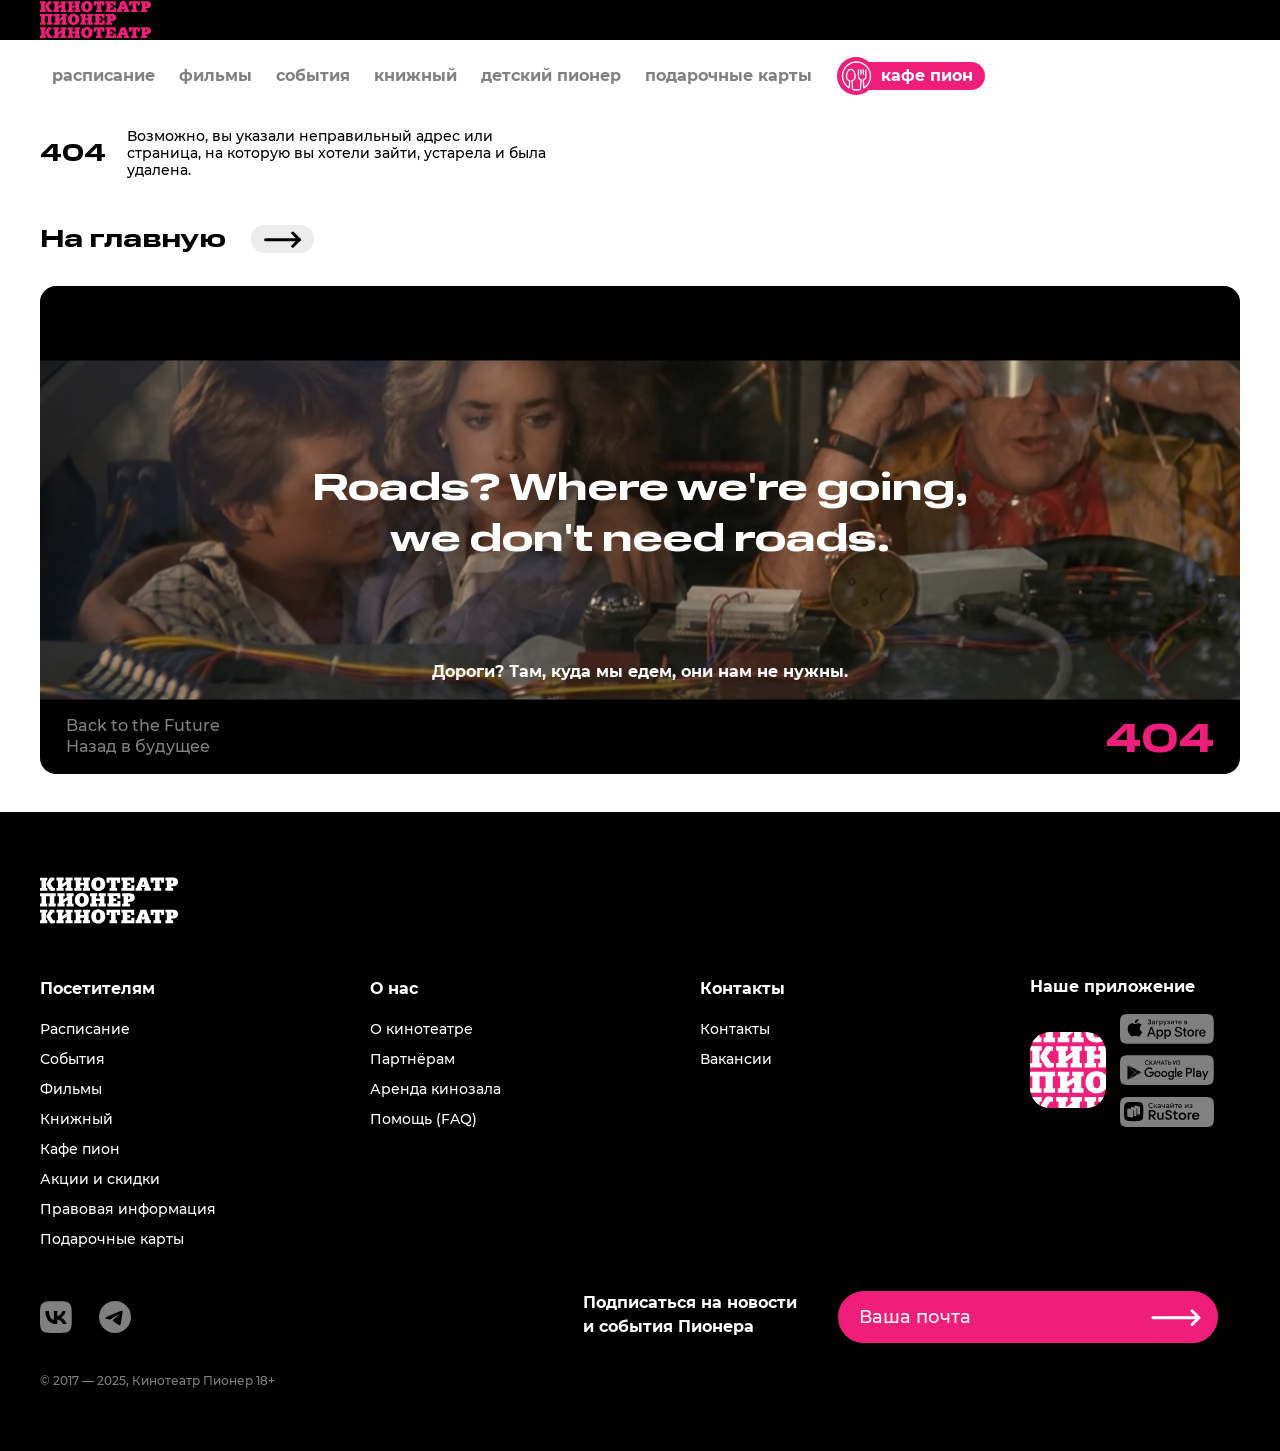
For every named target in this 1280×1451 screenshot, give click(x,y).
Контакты (735, 1029)
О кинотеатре (421, 1029)
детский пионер (551, 75)
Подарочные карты (112, 1239)
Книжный (76, 1119)
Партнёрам (412, 1059)
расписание (103, 75)
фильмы (215, 75)
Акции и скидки (100, 1179)
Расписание (85, 1029)
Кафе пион (80, 1149)
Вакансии (736, 1059)
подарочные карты (728, 75)
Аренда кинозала (435, 1089)
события (313, 75)
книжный (415, 75)
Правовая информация (128, 1209)
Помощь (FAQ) (423, 1119)
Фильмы (71, 1089)
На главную (177, 239)
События (72, 1059)
